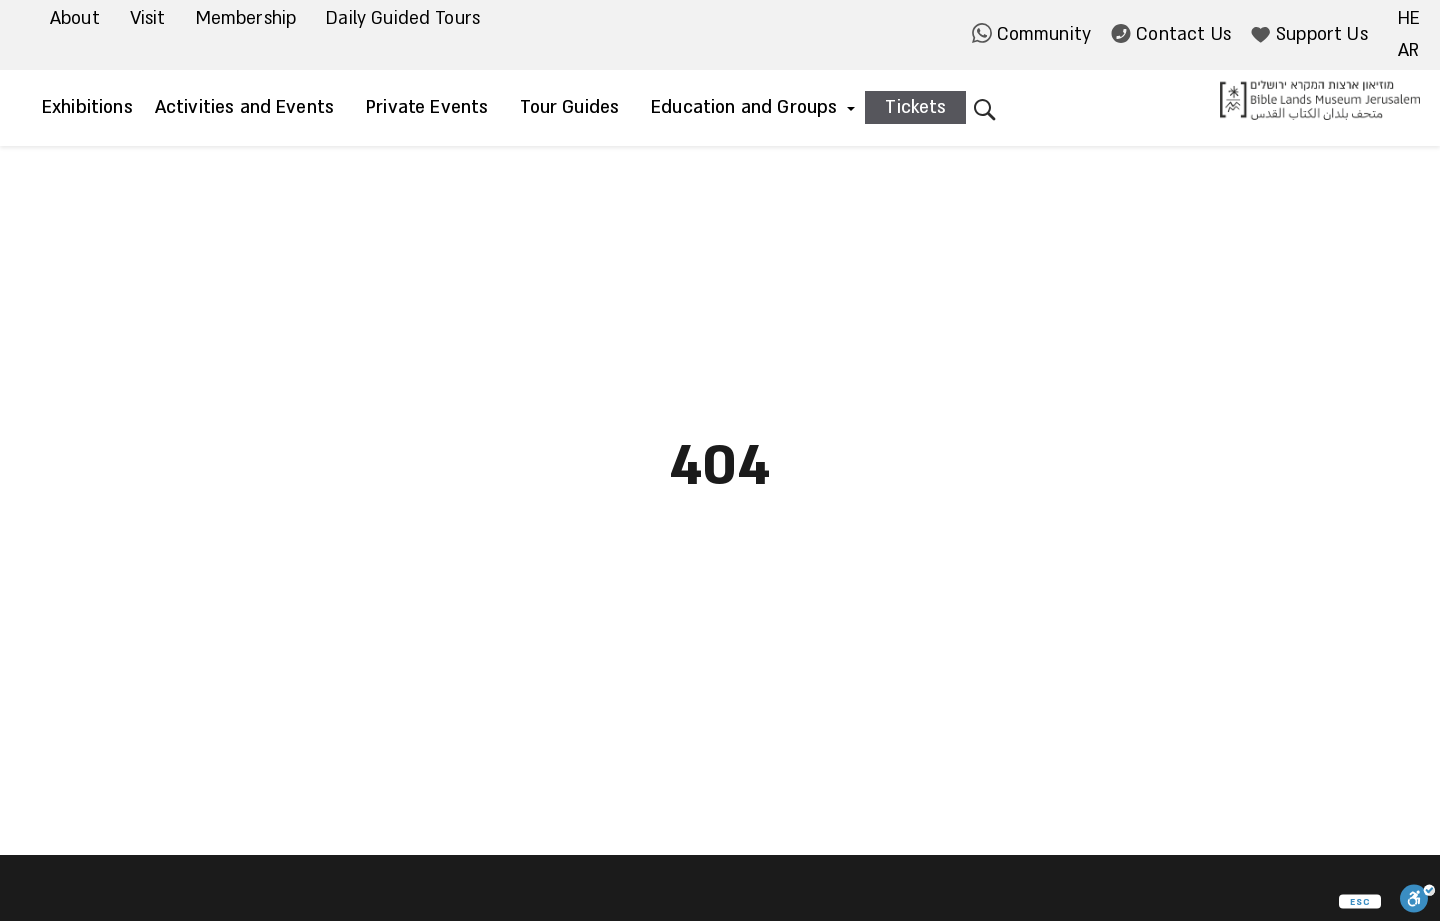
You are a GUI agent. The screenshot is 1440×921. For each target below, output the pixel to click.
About (75, 18)
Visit (148, 18)
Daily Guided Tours (403, 18)
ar (1408, 50)
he (1409, 18)
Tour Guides (569, 107)
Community (1032, 34)
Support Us (1309, 34)
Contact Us (1171, 34)
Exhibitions (87, 107)
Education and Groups (744, 107)
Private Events (427, 107)
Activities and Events (244, 107)
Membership (246, 18)
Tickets (915, 107)
